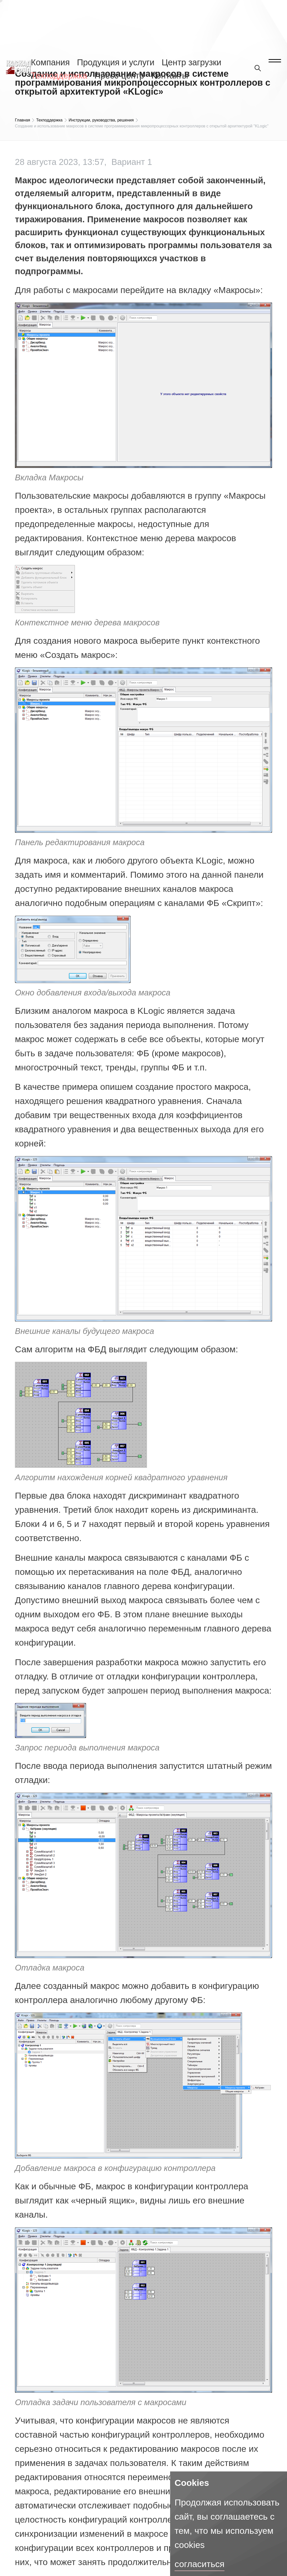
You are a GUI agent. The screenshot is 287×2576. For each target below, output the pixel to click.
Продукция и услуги (115, 62)
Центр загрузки (191, 62)
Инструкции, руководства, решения (101, 120)
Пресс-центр (119, 75)
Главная (22, 120)
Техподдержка (59, 75)
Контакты (169, 75)
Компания (50, 62)
